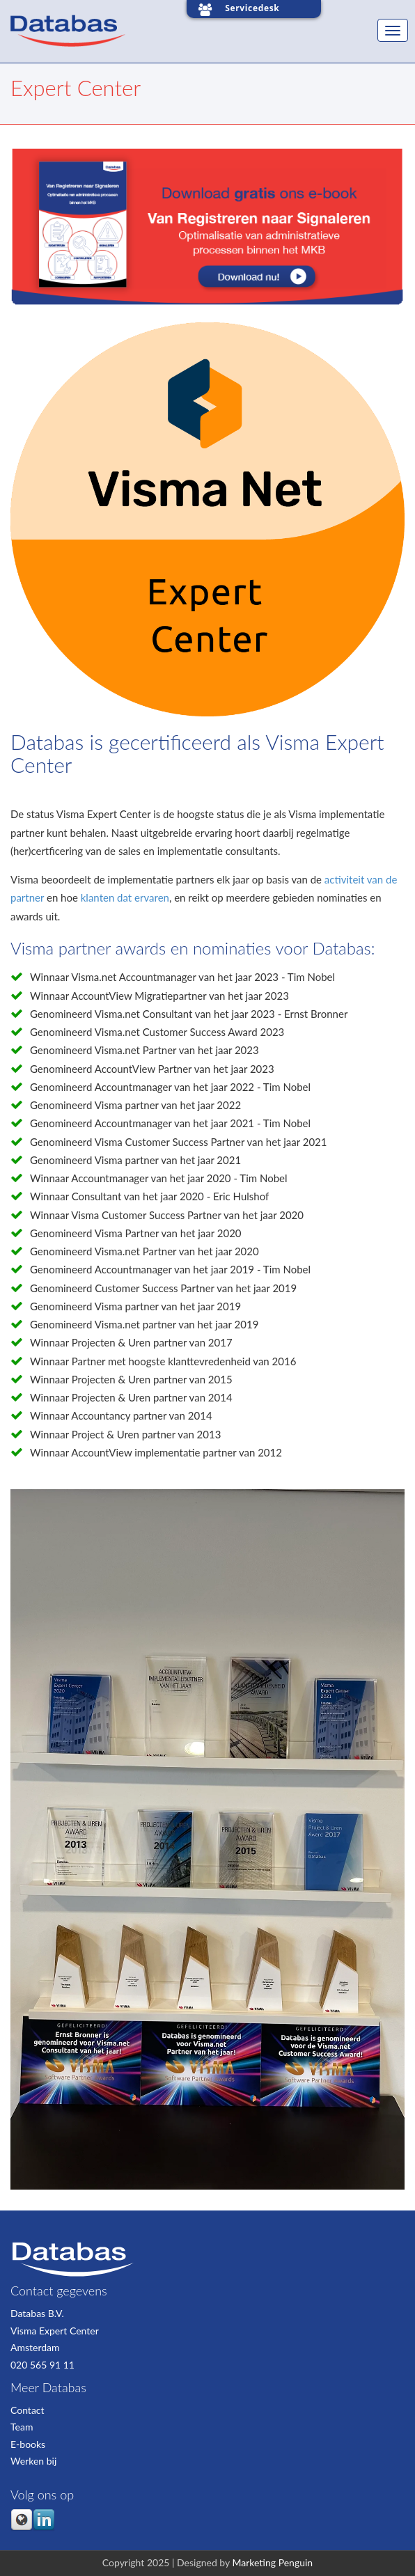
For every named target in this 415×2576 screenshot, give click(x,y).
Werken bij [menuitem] (33, 2461)
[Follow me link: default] (21, 2528)
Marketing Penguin (272, 2562)
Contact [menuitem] (27, 2410)
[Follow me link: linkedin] (44, 2528)
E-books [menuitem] (27, 2444)
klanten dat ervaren (125, 897)
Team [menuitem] (21, 2427)
